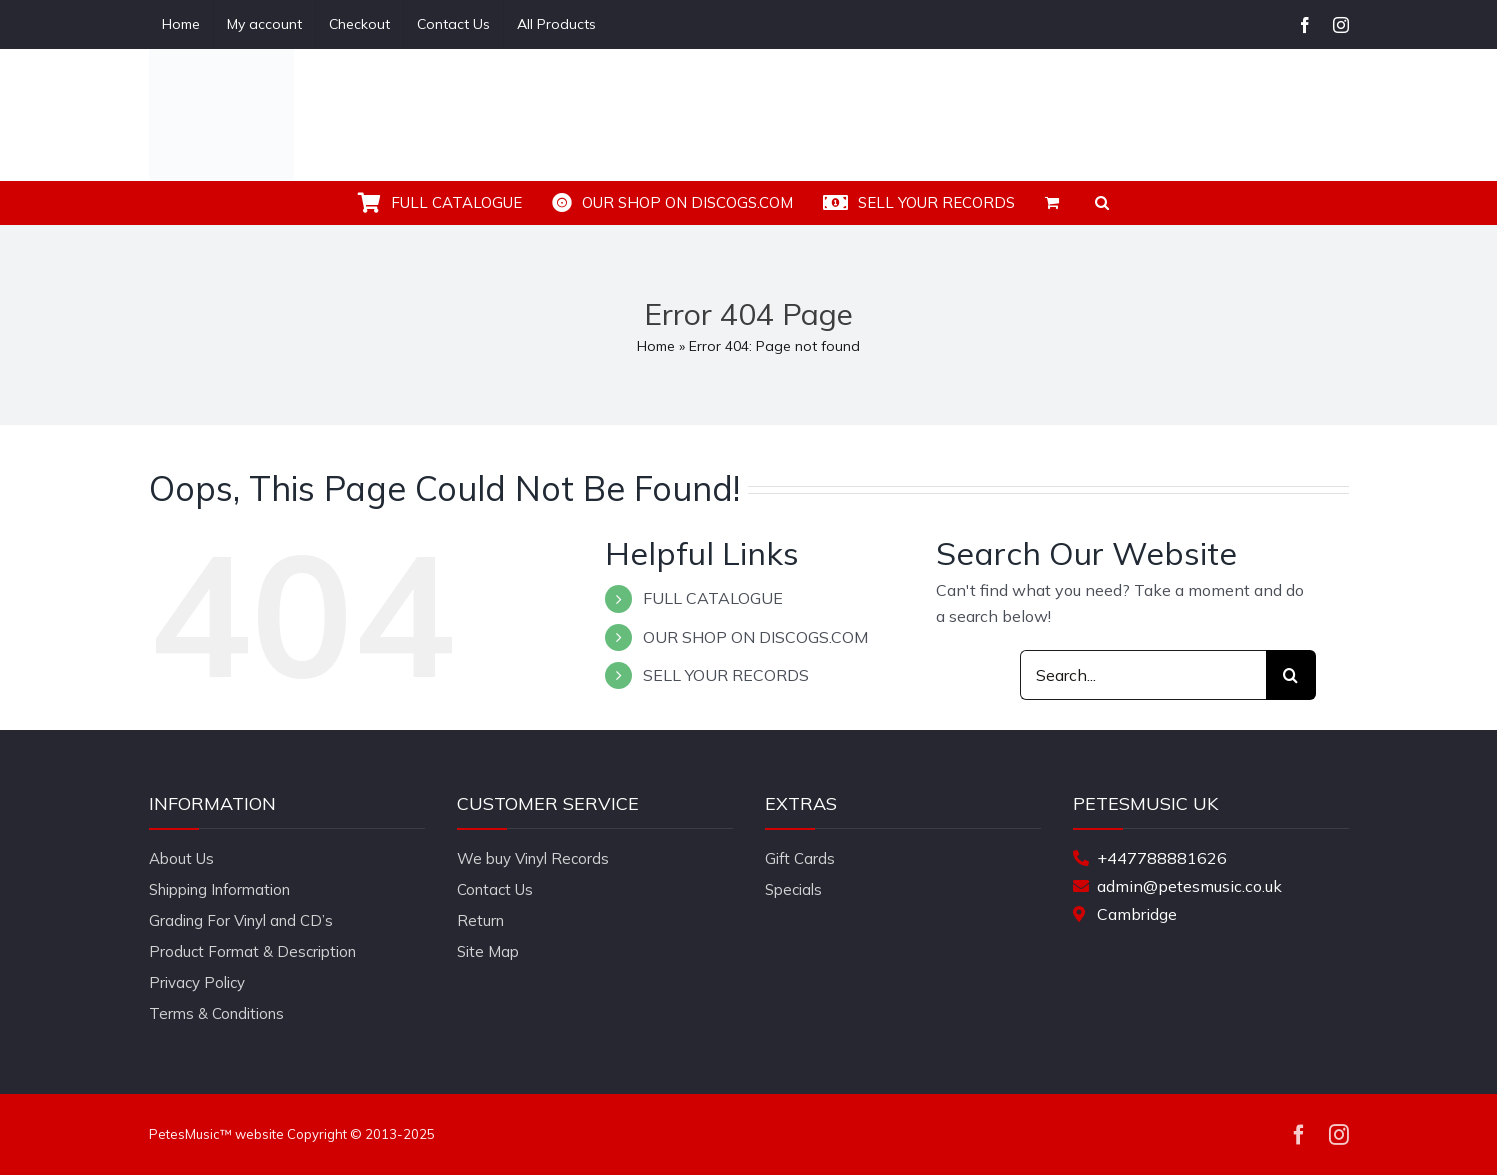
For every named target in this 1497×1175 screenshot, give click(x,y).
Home (656, 346)
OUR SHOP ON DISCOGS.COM (755, 637)
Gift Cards (800, 858)
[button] (1102, 202)
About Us (181, 858)
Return (480, 920)
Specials (793, 889)
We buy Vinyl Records (533, 858)
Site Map (488, 951)
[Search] (1291, 675)
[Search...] (1143, 675)
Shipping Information (219, 889)
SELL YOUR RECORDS (726, 675)
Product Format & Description (252, 951)
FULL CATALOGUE (713, 598)
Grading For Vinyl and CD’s (241, 920)
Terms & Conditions (216, 1013)
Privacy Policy (197, 982)
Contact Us (495, 889)
